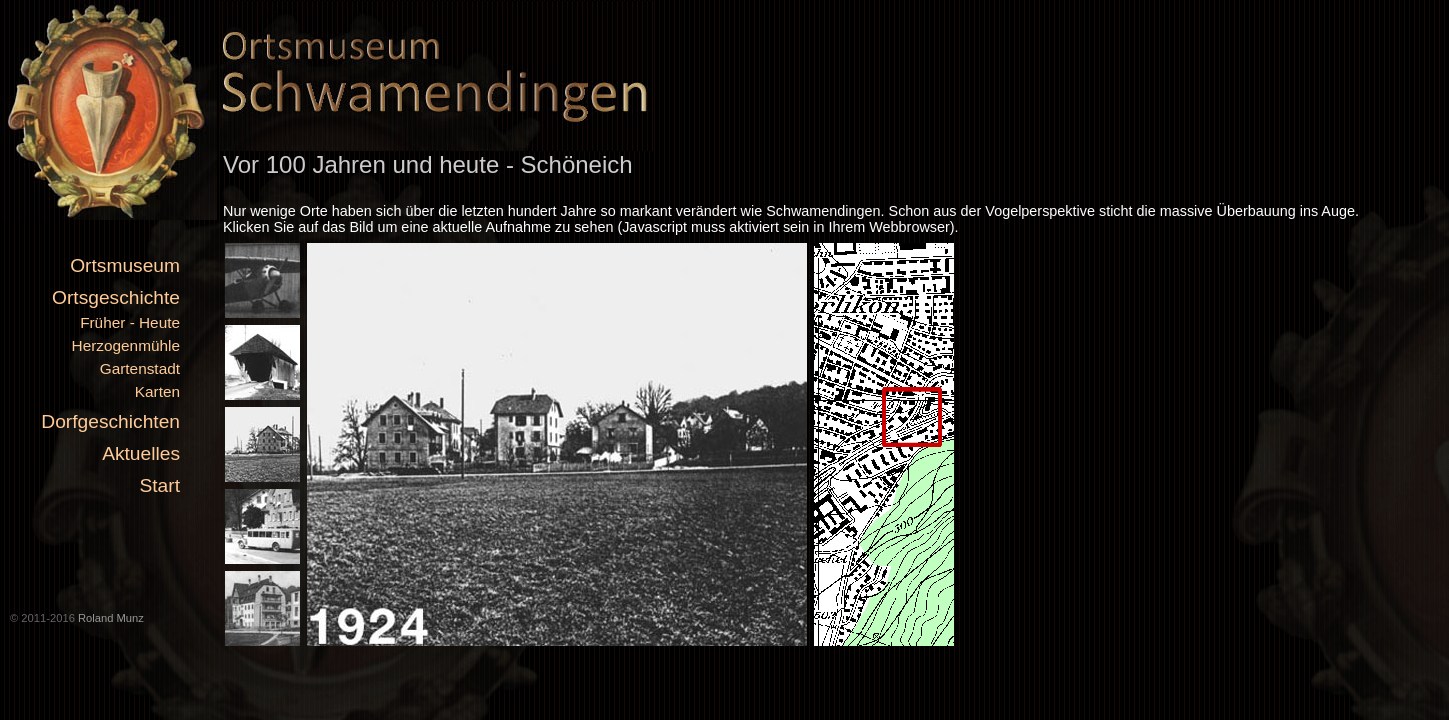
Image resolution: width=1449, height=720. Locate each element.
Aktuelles (141, 453)
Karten (157, 391)
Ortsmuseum (125, 265)
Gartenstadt (140, 368)
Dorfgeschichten (110, 421)
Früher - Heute (130, 322)
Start (159, 485)
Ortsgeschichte (116, 297)
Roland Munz (111, 618)
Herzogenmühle (126, 345)
